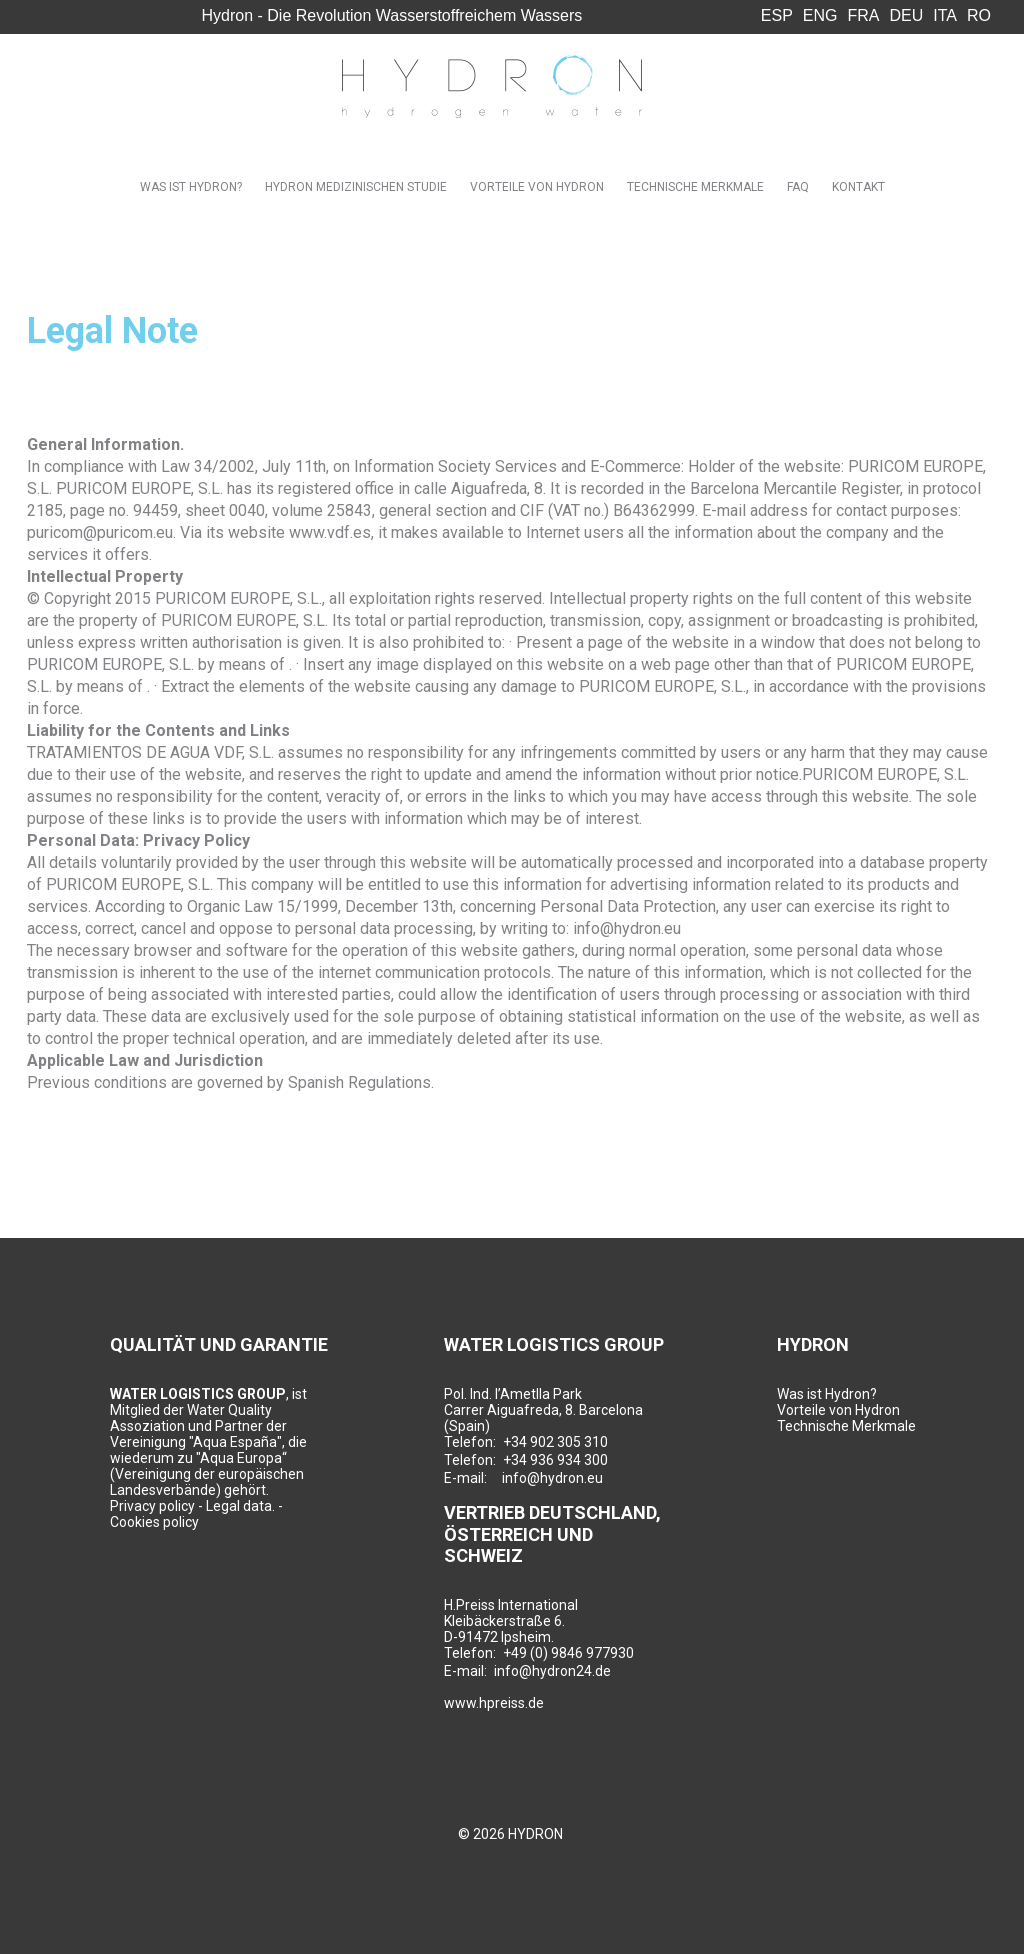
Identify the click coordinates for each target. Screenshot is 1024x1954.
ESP (777, 15)
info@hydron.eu (552, 1478)
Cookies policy (154, 1522)
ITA (945, 15)
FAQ (798, 187)
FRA (864, 15)
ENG (820, 15)
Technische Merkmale (695, 187)
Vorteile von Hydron (537, 187)
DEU (907, 15)
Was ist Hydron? (191, 187)
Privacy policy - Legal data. (192, 1506)
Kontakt (858, 187)
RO (979, 15)
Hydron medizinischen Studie (356, 187)
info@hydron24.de (552, 1671)
